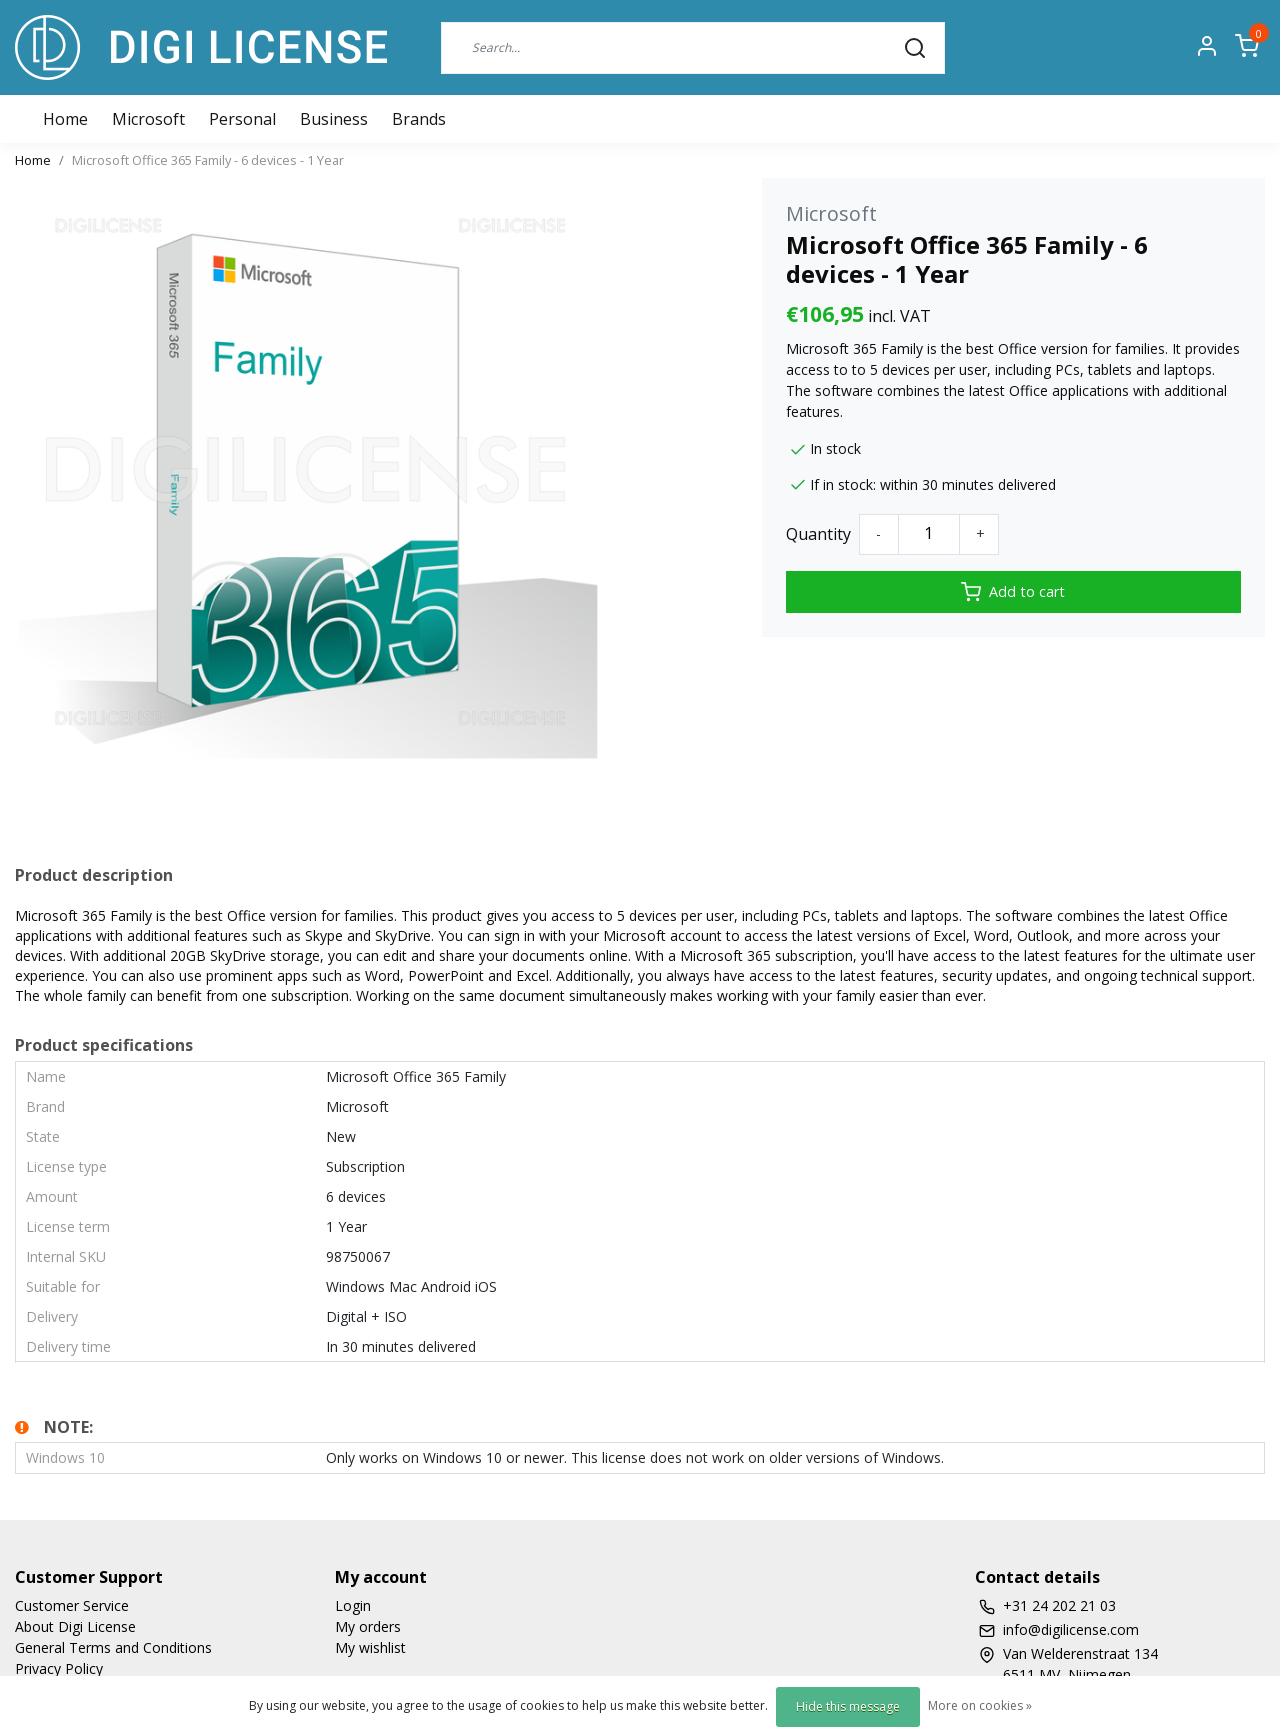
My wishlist (370, 1647)
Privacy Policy (59, 1668)
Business (334, 119)
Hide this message (848, 1706)
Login (353, 1605)
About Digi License (75, 1626)
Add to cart (1013, 592)
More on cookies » (980, 1705)
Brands (419, 119)
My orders (368, 1626)
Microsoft (148, 119)
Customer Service (72, 1605)
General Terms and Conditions (113, 1647)
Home (33, 160)
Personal (242, 119)
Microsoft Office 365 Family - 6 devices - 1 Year (208, 160)
